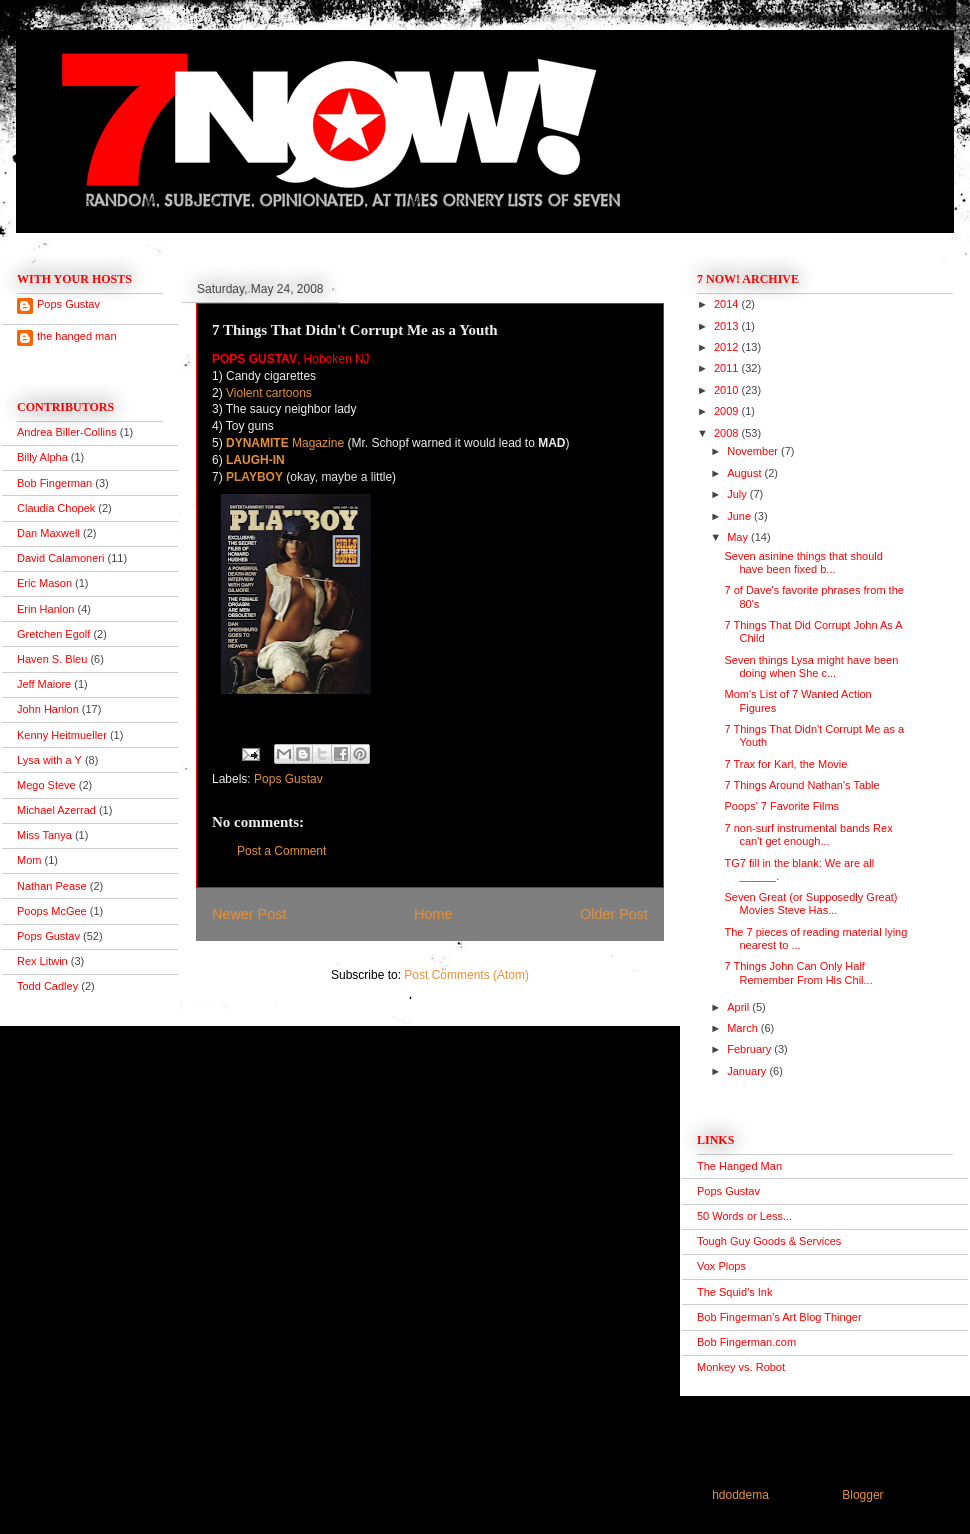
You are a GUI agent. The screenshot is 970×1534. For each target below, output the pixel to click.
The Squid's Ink (734, 1292)
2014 (728, 304)
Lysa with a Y (49, 760)
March (744, 1028)
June (740, 516)
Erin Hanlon (45, 609)
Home (433, 914)
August (745, 473)
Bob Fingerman (54, 483)
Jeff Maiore (44, 684)
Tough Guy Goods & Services (769, 1241)
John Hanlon (48, 709)
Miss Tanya (44, 835)
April (739, 1007)
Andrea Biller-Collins (67, 432)
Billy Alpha (42, 457)
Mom (29, 860)
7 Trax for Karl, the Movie (785, 764)
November (754, 451)
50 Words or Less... (744, 1216)
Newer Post (249, 914)
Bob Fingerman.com (746, 1342)
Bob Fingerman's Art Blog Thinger (779, 1317)
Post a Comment (281, 851)
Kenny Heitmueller (62, 735)
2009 (728, 411)
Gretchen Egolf (53, 634)
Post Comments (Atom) (466, 975)
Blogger (862, 1495)
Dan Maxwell (48, 533)
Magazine (316, 443)
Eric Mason (44, 583)
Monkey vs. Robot (741, 1367)
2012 (728, 347)
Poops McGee (52, 911)
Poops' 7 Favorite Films (781, 806)
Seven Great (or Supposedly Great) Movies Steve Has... (810, 903)
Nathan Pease (52, 886)
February (750, 1049)
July (738, 494)
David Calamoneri (60, 558)
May (739, 537)
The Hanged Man (739, 1166)
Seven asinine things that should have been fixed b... (803, 562)
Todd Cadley (47, 986)
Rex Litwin (42, 961)
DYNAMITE (257, 443)
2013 (728, 326)
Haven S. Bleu (52, 659)
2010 (728, 390)
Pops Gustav (288, 779)
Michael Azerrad (56, 810)
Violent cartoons (269, 393)
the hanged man (77, 336)
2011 (728, 368)
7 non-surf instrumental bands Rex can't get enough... (808, 834)
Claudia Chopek (56, 508)
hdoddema (740, 1495)
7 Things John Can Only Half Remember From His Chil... (798, 972)
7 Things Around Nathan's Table (801, 785)
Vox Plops (721, 1266)
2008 (728, 433)
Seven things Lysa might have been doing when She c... (811, 666)
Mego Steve (46, 785)
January (748, 1071)
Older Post (614, 914)
